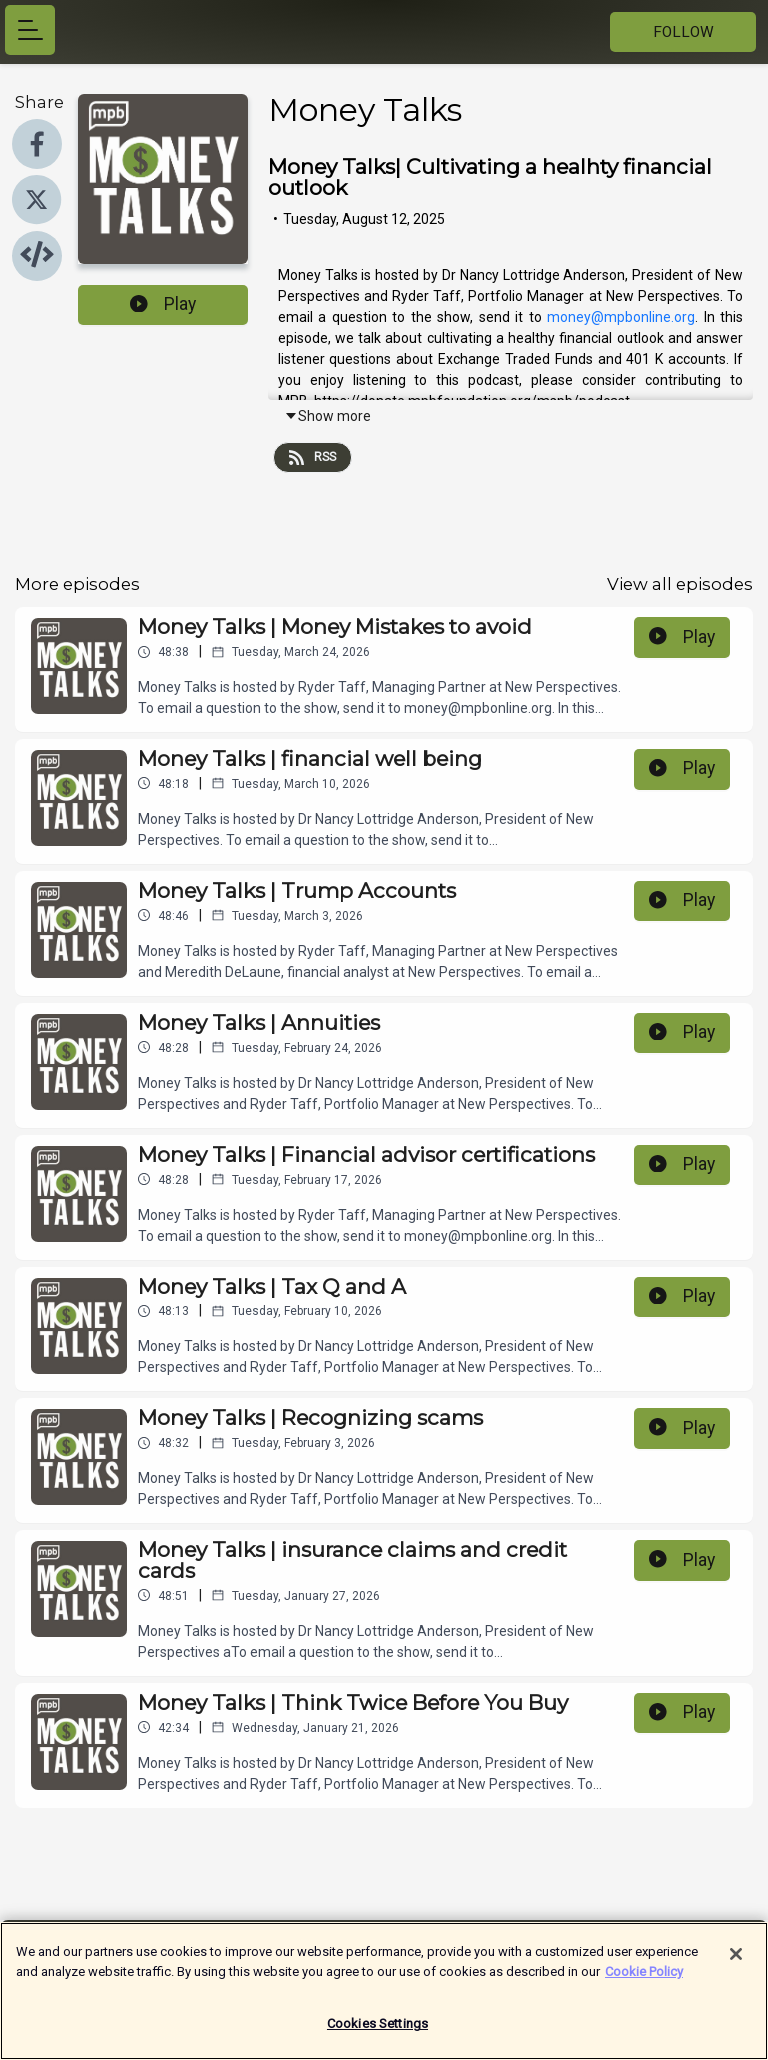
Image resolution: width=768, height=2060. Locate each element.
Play (163, 304)
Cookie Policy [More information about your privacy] (644, 1979)
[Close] (736, 1963)
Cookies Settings (377, 2032)
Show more (327, 416)
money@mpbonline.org (621, 317)
